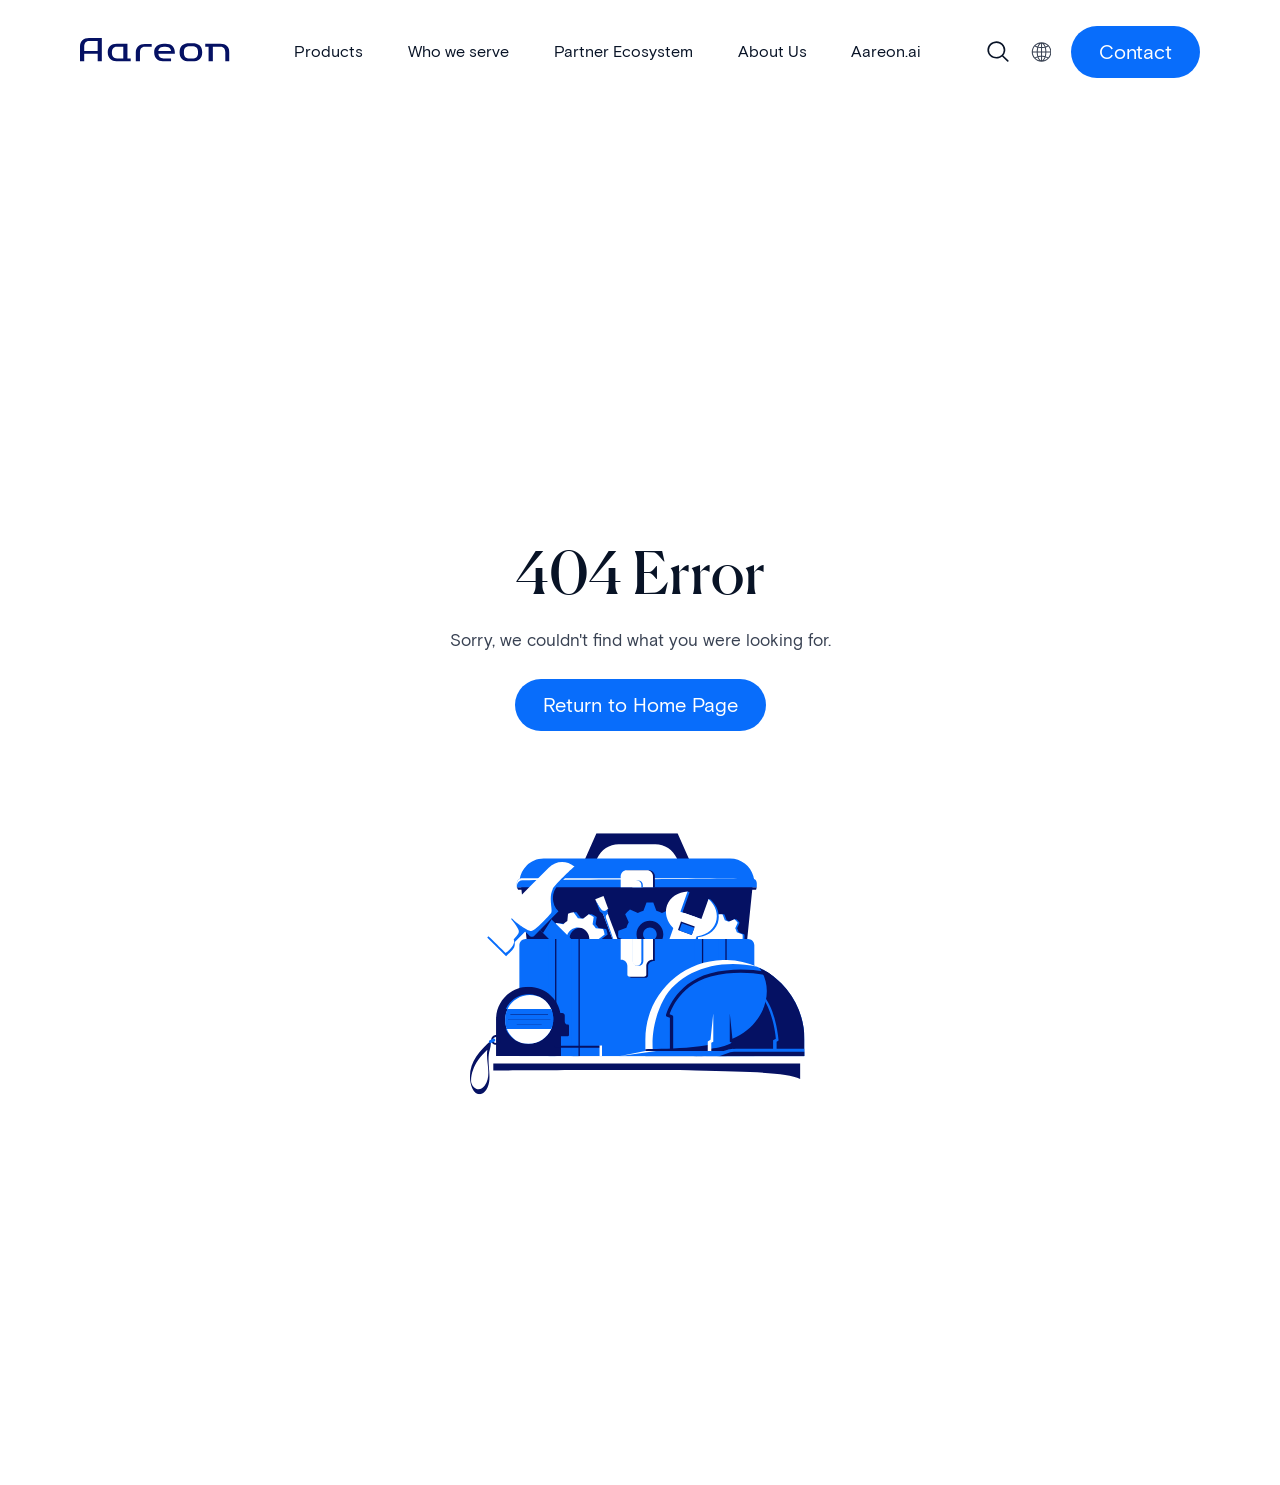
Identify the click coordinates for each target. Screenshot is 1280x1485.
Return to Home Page (640, 705)
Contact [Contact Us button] (1135, 52)
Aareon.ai (886, 51)
